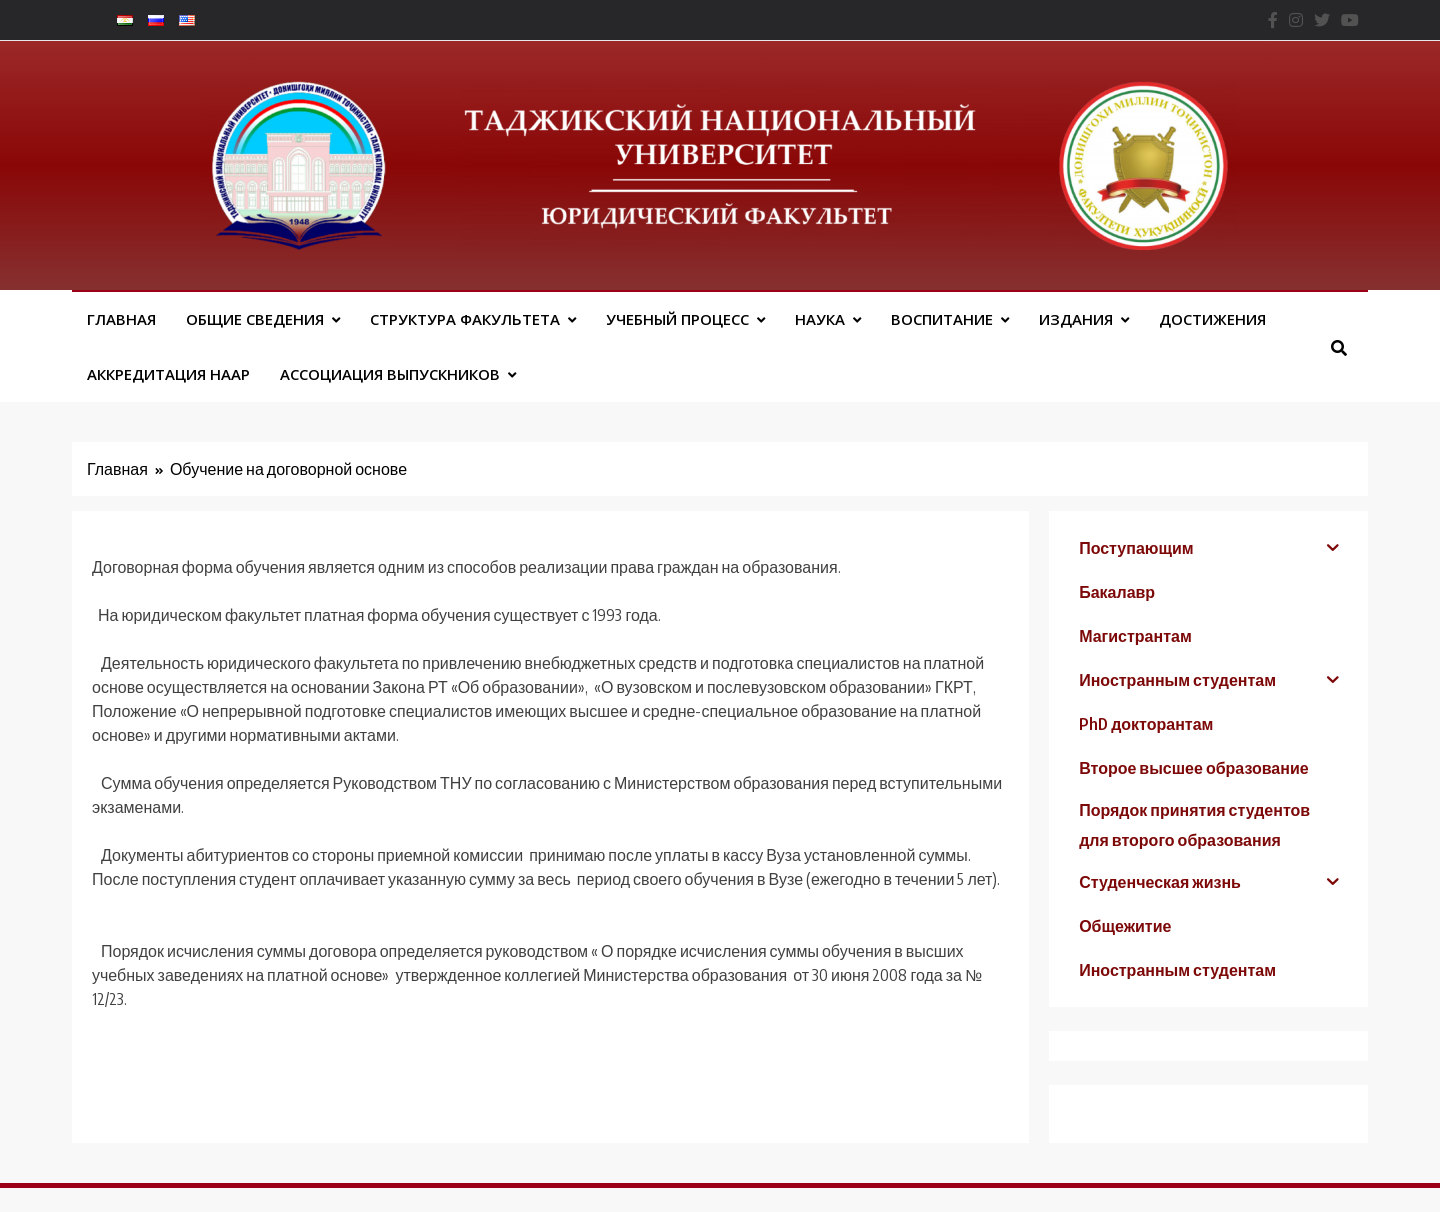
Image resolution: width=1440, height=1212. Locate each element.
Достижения (1212, 319)
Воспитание (942, 319)
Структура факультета (465, 319)
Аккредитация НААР (168, 374)
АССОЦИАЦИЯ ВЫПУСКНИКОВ (390, 374)
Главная (121, 319)
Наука (820, 319)
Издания (1076, 319)
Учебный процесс (677, 319)
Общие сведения (255, 319)
